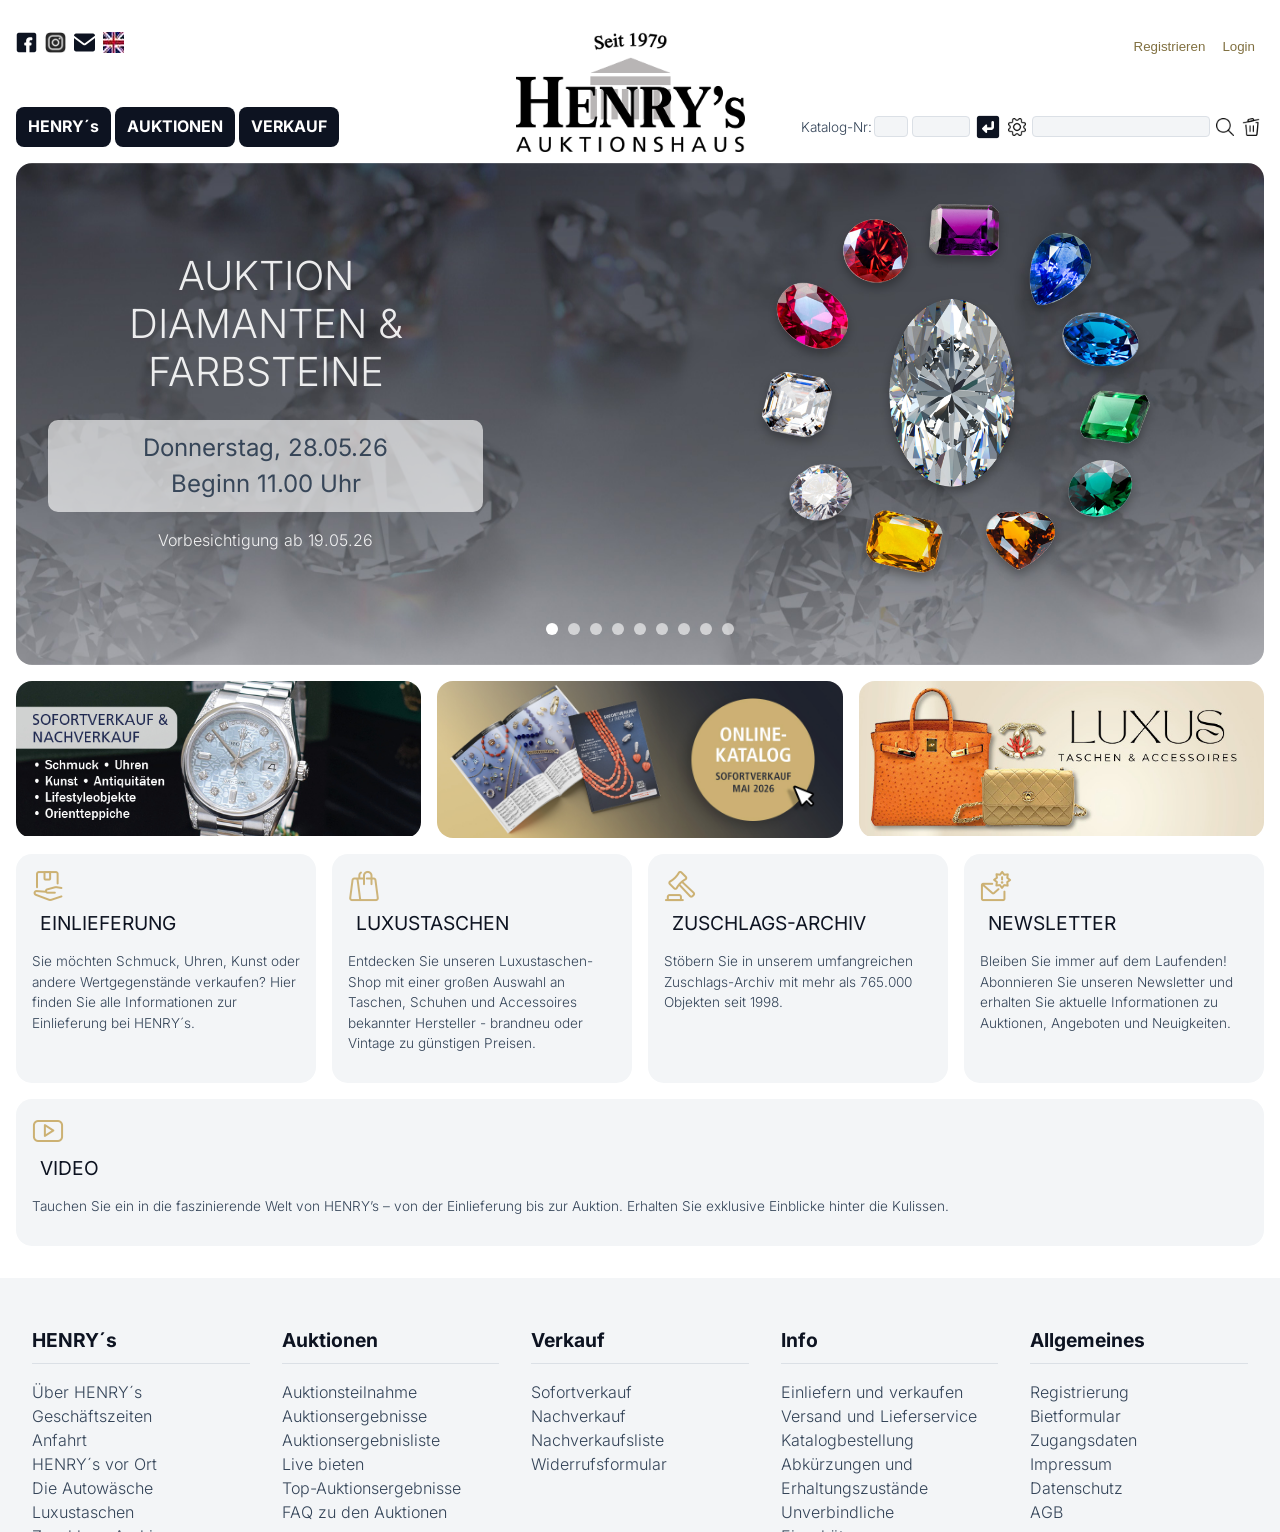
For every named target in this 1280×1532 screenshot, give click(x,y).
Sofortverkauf (581, 1391)
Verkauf (568, 1339)
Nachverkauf (578, 1415)
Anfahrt (59, 1439)
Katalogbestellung (847, 1439)
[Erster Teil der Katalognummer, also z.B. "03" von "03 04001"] (891, 127)
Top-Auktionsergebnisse (371, 1487)
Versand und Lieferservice (879, 1415)
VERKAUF (293, 127)
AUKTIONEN (177, 127)
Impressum (1071, 1463)
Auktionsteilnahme (349, 1391)
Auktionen (330, 1339)
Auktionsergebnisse (354, 1415)
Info (799, 1339)
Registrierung (1079, 1391)
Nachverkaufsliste (597, 1439)
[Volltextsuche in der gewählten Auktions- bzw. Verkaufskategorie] (1121, 127)
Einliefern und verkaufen (872, 1391)
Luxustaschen (83, 1511)
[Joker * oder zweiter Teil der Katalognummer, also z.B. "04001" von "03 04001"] (941, 127)
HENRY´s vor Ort (94, 1463)
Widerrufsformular (599, 1463)
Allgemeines (1087, 1339)
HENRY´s (64, 127)
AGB (1046, 1511)
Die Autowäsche (92, 1487)
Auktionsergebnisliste (361, 1439)
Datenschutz (1076, 1487)
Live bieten (323, 1463)
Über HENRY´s (87, 1391)
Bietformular (1075, 1415)
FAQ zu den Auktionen (364, 1511)
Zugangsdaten (1083, 1439)
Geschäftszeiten (92, 1415)
